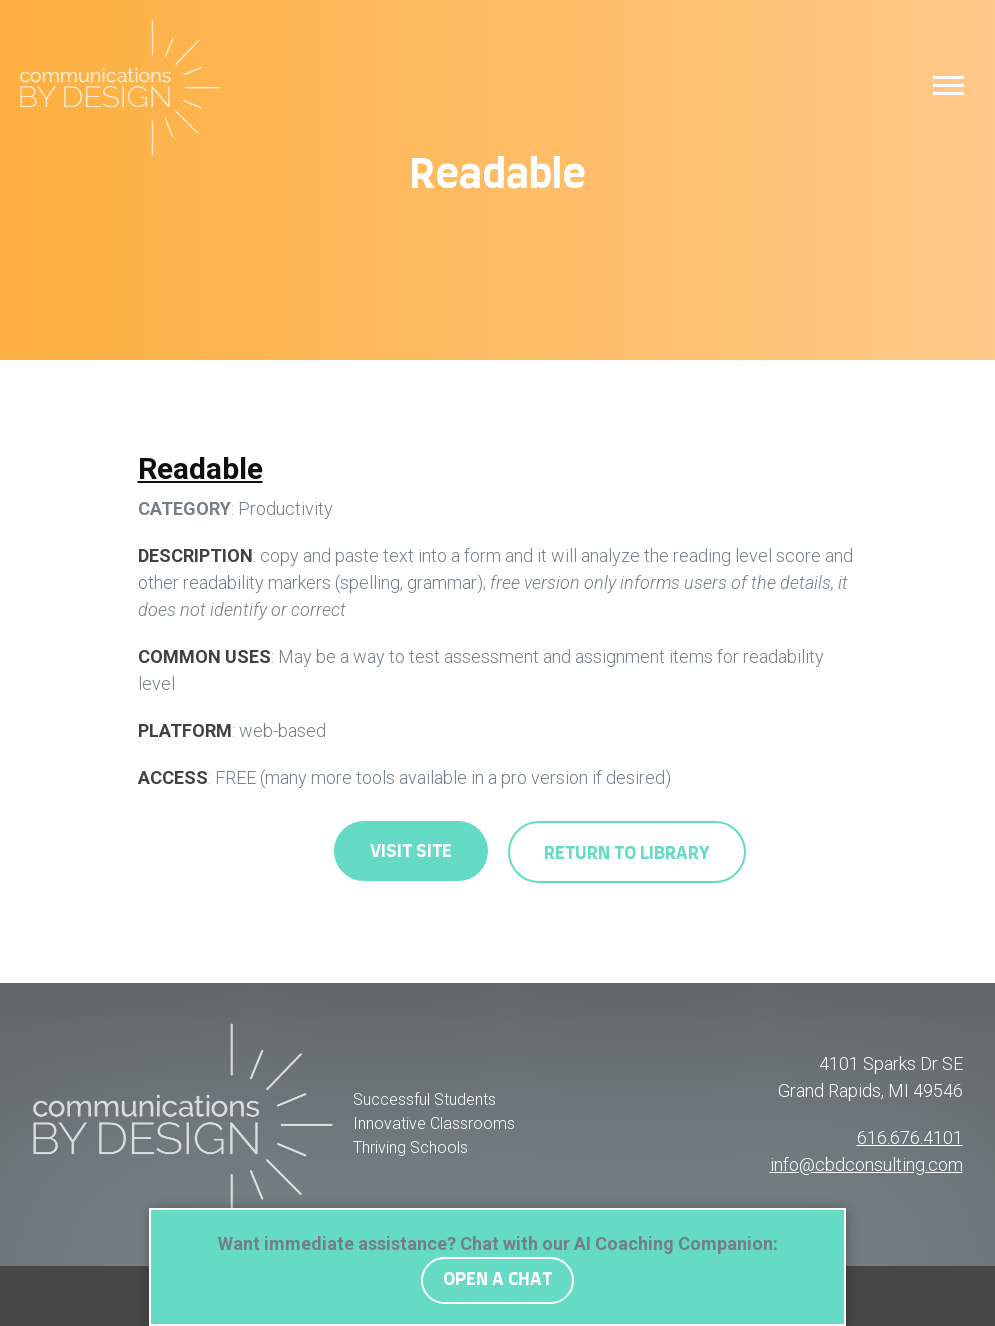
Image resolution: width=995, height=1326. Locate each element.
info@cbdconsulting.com (866, 1164)
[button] (948, 84)
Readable (200, 468)
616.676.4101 (910, 1137)
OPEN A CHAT (497, 1280)
